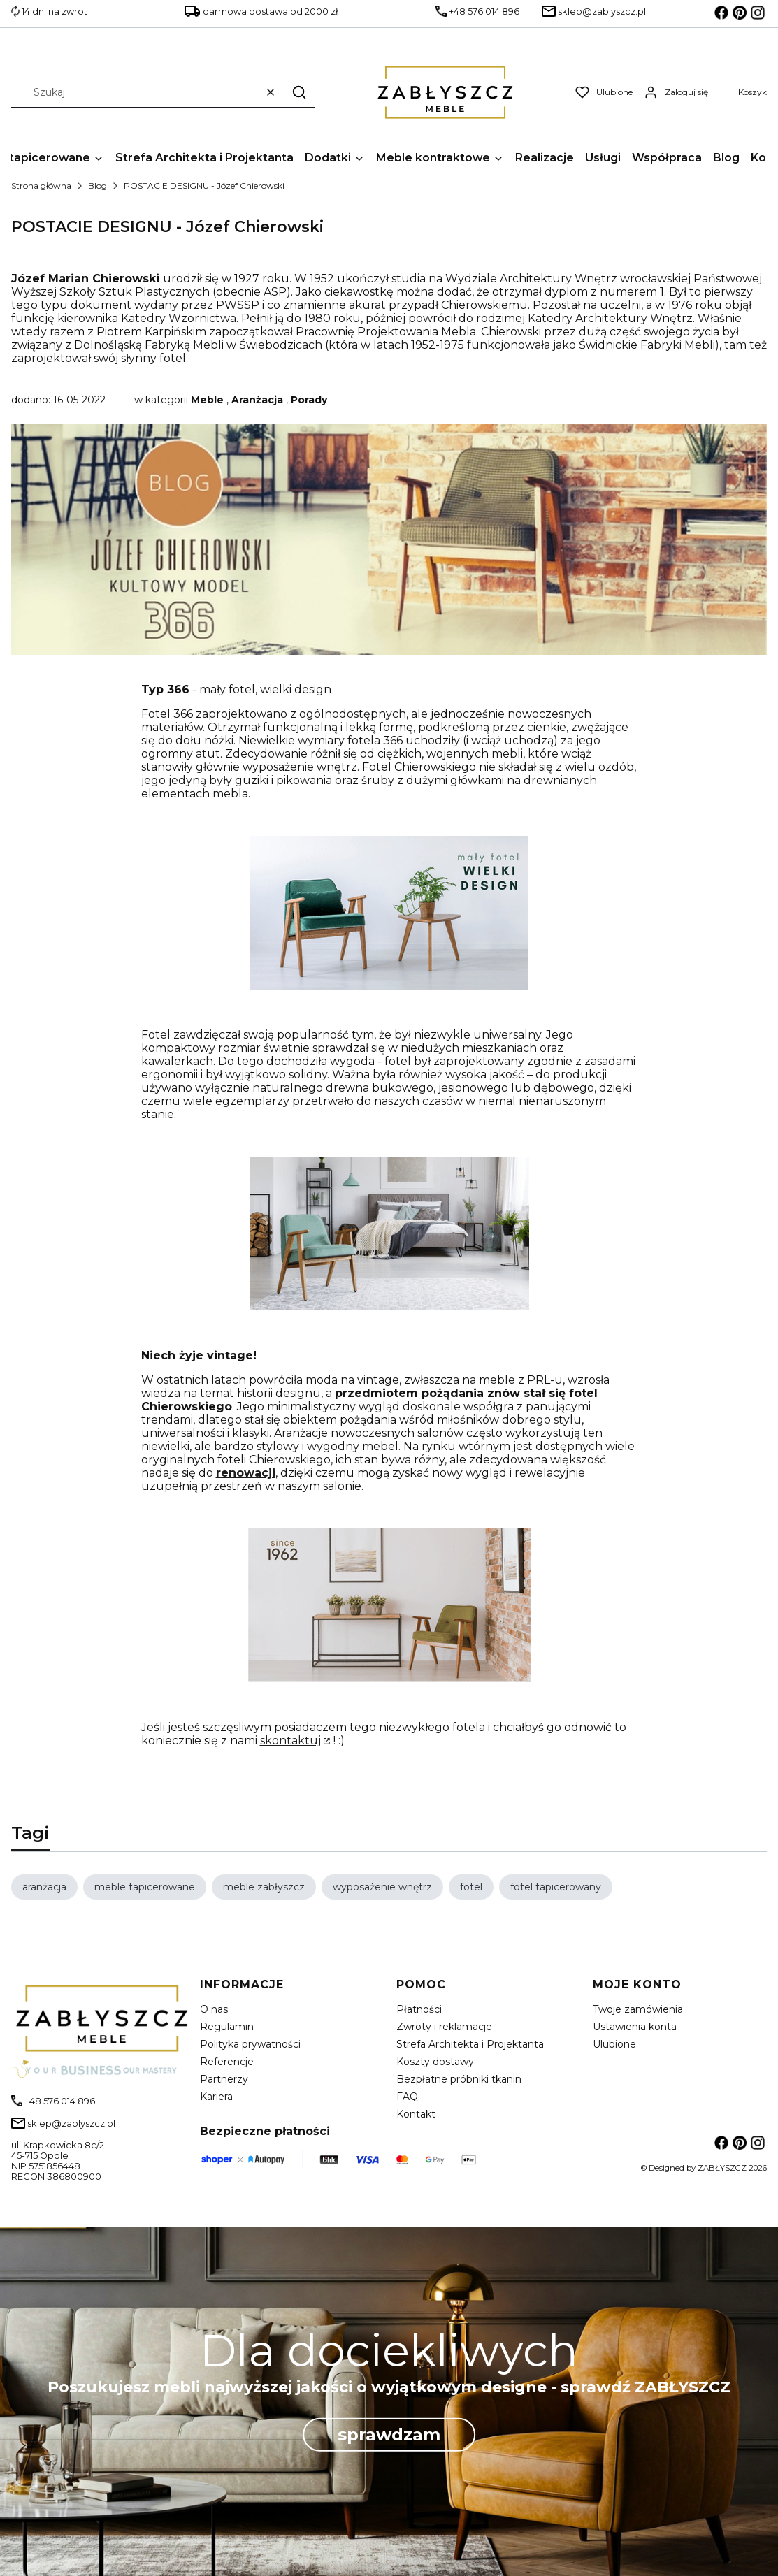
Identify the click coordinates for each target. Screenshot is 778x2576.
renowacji (245, 1472)
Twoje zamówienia (638, 2009)
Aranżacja (257, 399)
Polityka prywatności (250, 2044)
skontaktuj (290, 1740)
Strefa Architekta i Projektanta (470, 2044)
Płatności (419, 2009)
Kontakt (415, 2114)
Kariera (216, 2096)
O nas (214, 2009)
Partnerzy (224, 2079)
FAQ (407, 2096)
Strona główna (41, 185)
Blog (97, 185)
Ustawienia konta (635, 2026)
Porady (309, 399)
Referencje (227, 2061)
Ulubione (614, 2044)
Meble (207, 399)
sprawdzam (389, 2434)
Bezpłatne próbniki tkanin (458, 2079)
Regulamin (227, 2026)
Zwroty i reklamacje (444, 2026)
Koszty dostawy (435, 2061)
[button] (299, 92)
